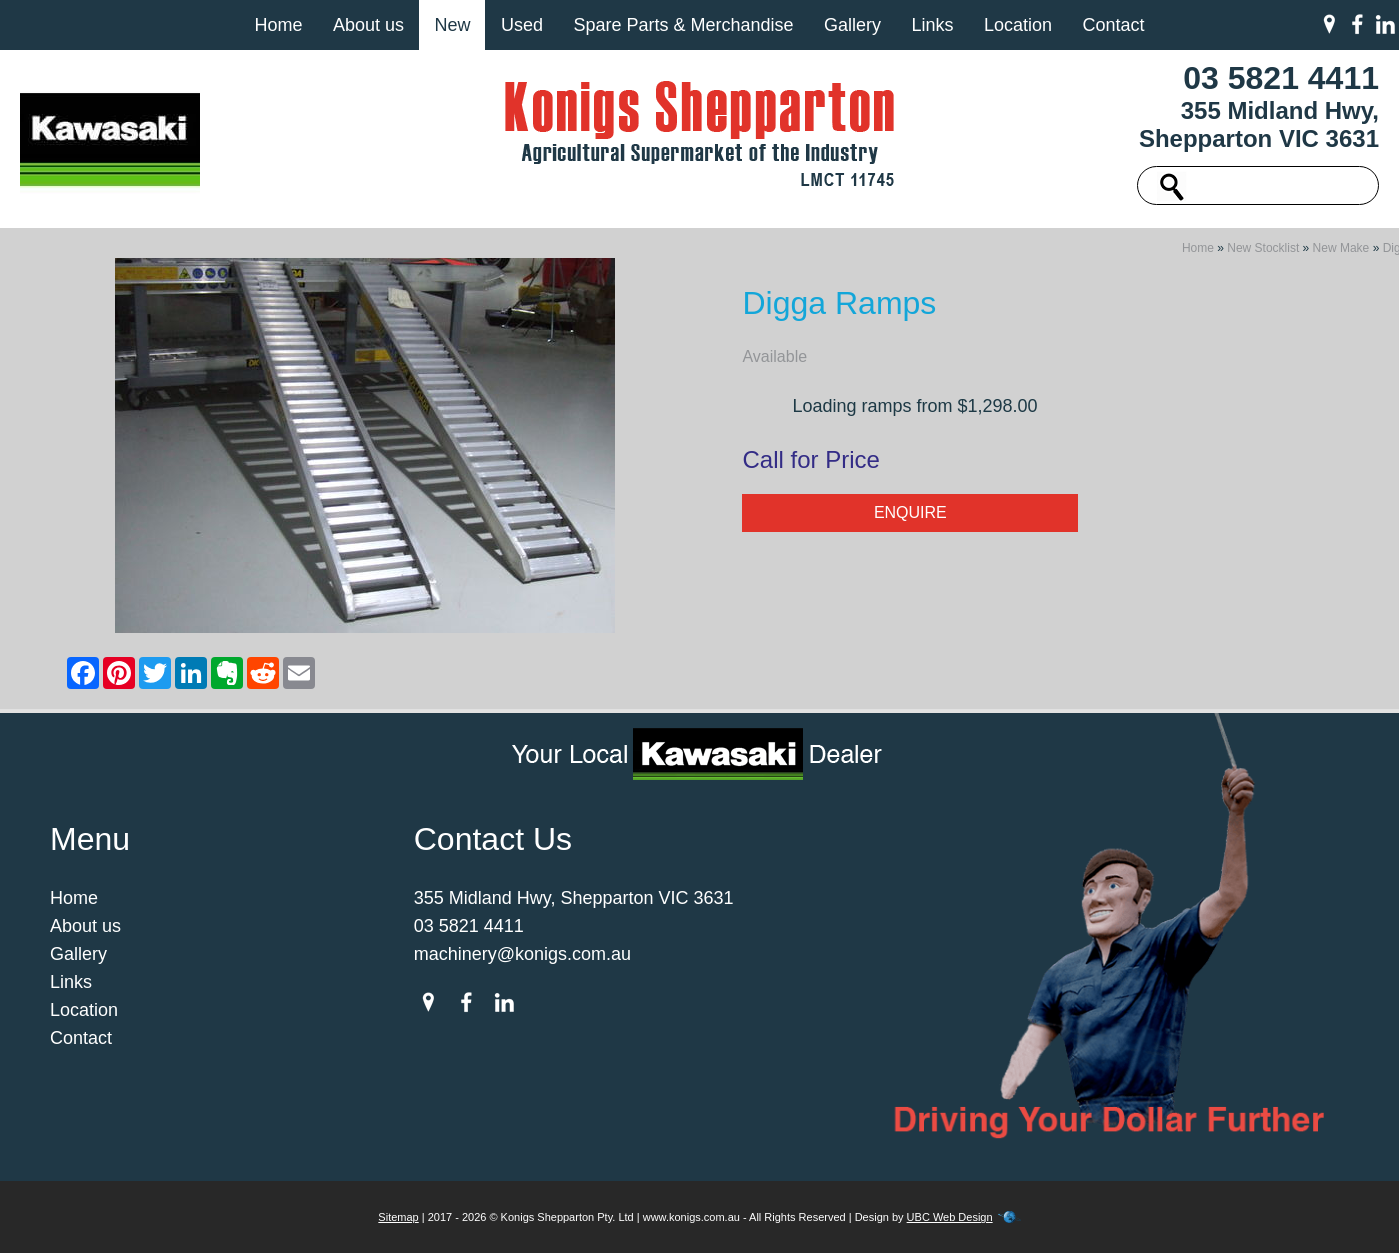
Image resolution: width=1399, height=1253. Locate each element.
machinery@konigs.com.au (522, 954)
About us (368, 25)
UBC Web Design (950, 1217)
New (452, 25)
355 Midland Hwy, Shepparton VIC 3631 (1259, 124)
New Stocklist (1263, 248)
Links (932, 25)
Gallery (852, 25)
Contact (1113, 25)
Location (1018, 25)
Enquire (910, 512)
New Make (1341, 248)
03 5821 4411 (1281, 78)
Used (522, 25)
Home (278, 25)
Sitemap (398, 1217)
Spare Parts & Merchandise (683, 25)
